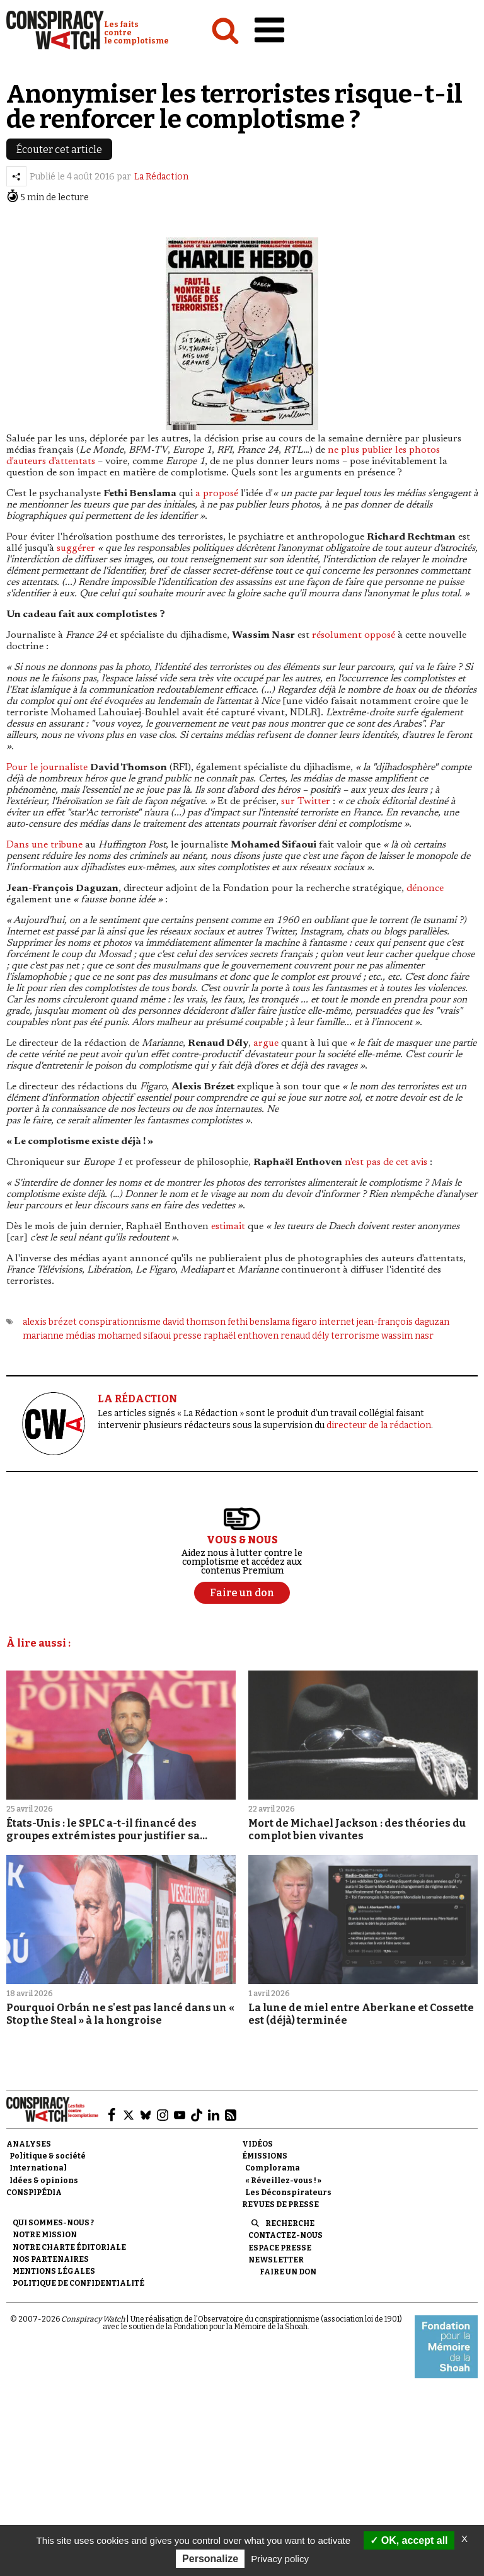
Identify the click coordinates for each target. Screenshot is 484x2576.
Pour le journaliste (47, 768)
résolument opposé (353, 635)
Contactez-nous (285, 2235)
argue (266, 1043)
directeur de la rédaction (378, 1425)
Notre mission (45, 2234)
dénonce (425, 888)
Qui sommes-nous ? (53, 2222)
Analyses (28, 2144)
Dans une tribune (44, 845)
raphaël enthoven (241, 1336)
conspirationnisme (120, 1322)
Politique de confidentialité (78, 2283)
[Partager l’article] (16, 176)
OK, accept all (408, 2540)
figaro (304, 1322)
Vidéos (257, 2144)
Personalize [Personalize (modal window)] (210, 2558)
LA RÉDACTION (137, 1399)
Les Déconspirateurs (288, 2192)
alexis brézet (50, 1322)
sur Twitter (305, 802)
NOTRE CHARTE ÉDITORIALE (69, 2247)
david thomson (194, 1322)
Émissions (264, 2156)
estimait (228, 1227)
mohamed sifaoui (134, 1336)
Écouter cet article (59, 150)
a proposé (216, 494)
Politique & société (47, 2156)
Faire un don (288, 2271)
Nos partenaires (51, 2259)
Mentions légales (54, 2271)
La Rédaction (161, 176)
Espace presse (279, 2248)
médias (81, 1336)
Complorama (272, 2168)
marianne (43, 1336)
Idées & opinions (43, 2180)
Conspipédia (34, 2192)
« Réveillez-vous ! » (283, 2180)
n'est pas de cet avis (386, 1162)
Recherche (289, 2223)
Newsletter (276, 2259)
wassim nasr (407, 1336)
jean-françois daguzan (403, 1322)
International (38, 2168)
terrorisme (355, 1336)
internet (337, 1322)
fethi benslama (259, 1322)
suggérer (76, 548)
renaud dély (304, 1336)
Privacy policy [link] (280, 2558)
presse (187, 1336)
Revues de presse (280, 2204)
